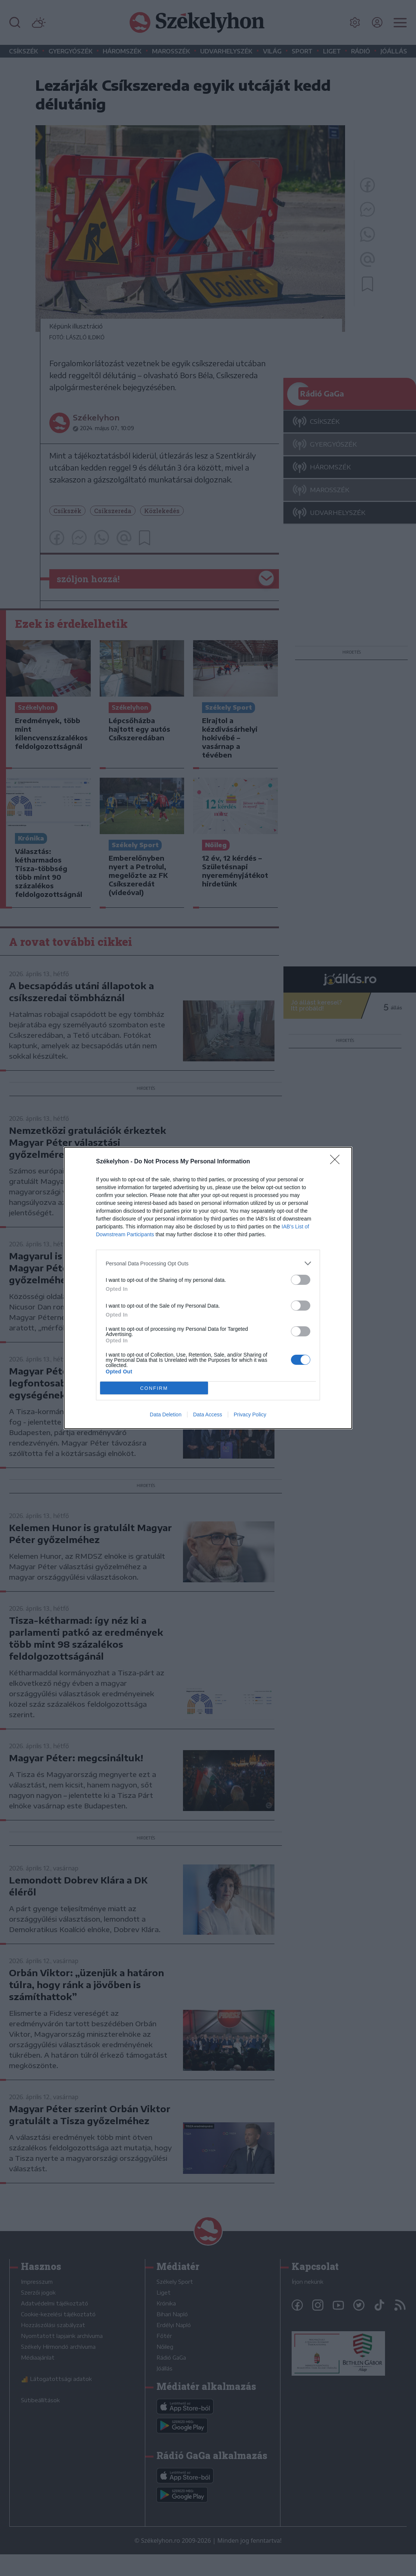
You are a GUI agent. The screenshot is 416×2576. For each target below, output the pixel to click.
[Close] (337, 1162)
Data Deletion (165, 1414)
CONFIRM (154, 1388)
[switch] (300, 1280)
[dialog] (208, 1288)
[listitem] (208, 1263)
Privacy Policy (250, 1414)
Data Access (207, 1414)
